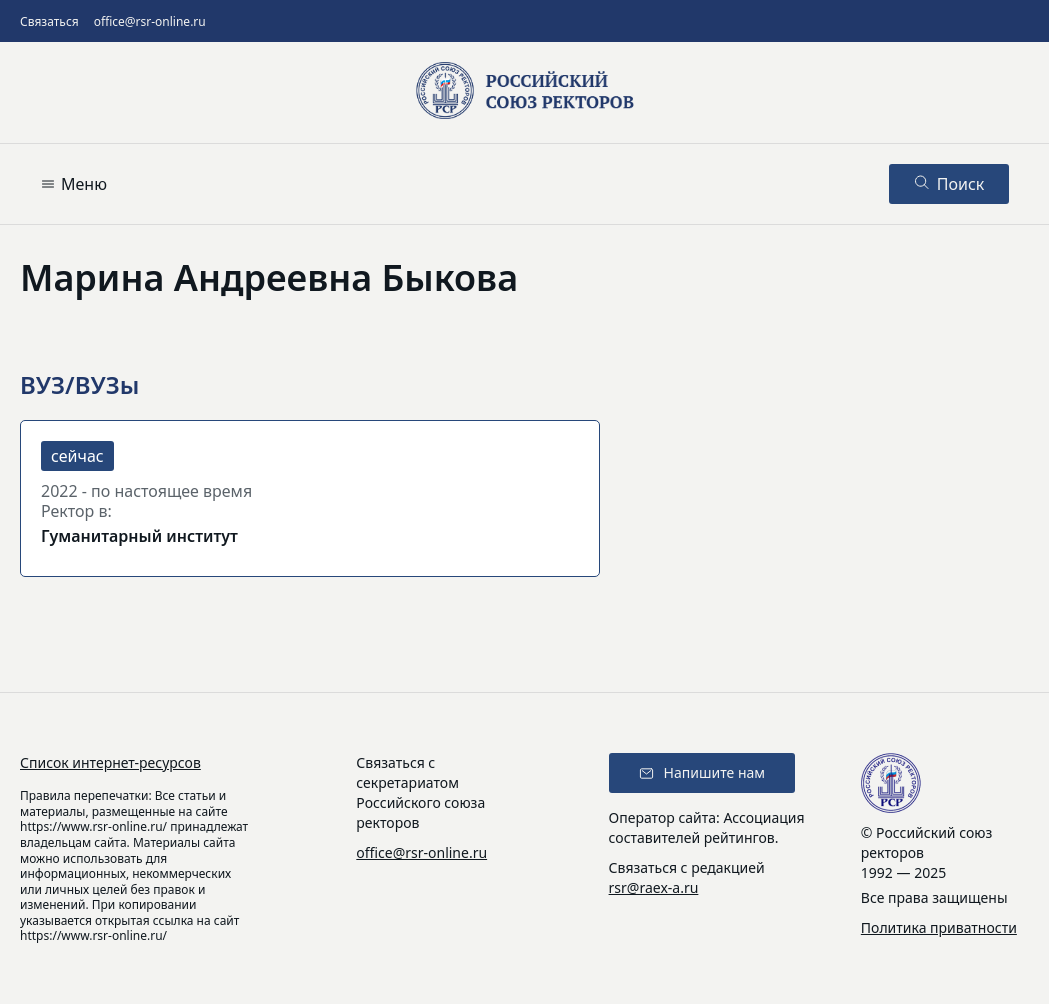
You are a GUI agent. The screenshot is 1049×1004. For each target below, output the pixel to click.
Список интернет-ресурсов (110, 762)
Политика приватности (939, 927)
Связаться (49, 21)
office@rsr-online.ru (150, 21)
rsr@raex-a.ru (654, 887)
